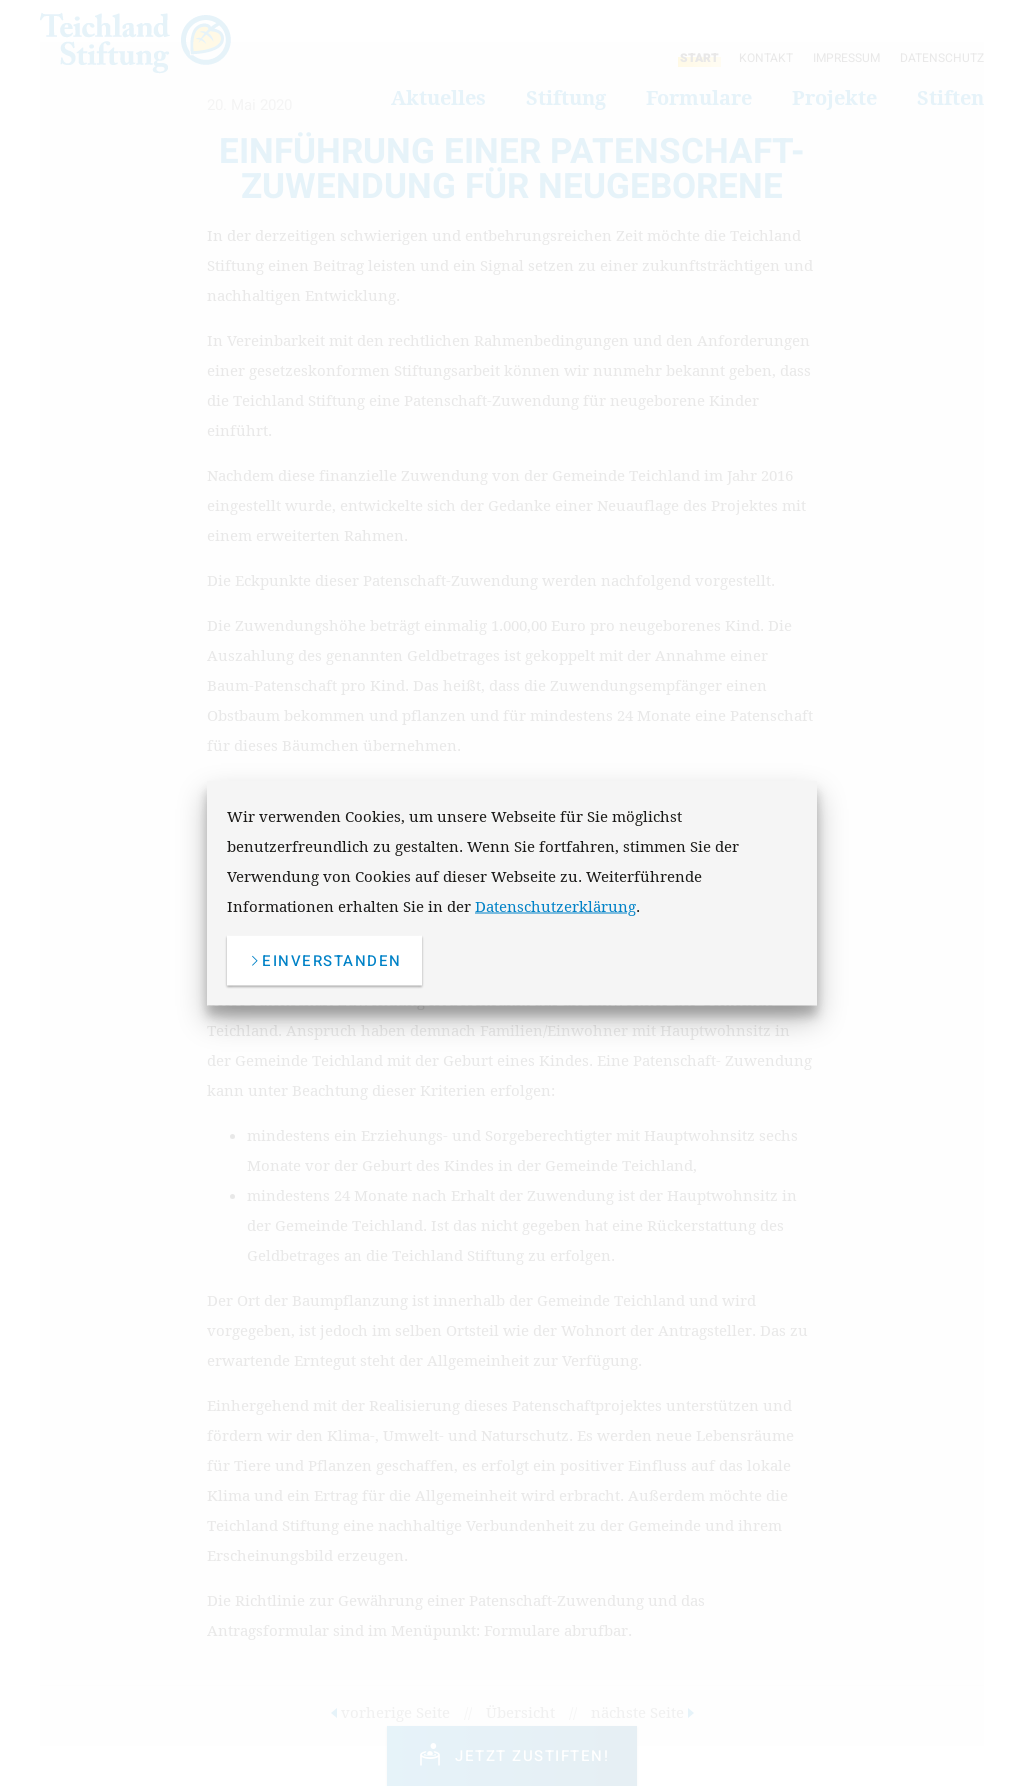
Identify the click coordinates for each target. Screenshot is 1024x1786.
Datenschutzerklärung (555, 906)
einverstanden (324, 961)
